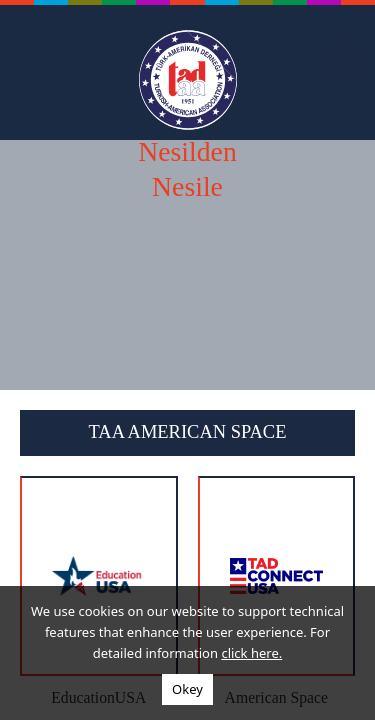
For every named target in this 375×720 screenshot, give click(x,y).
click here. (251, 653)
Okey (187, 689)
